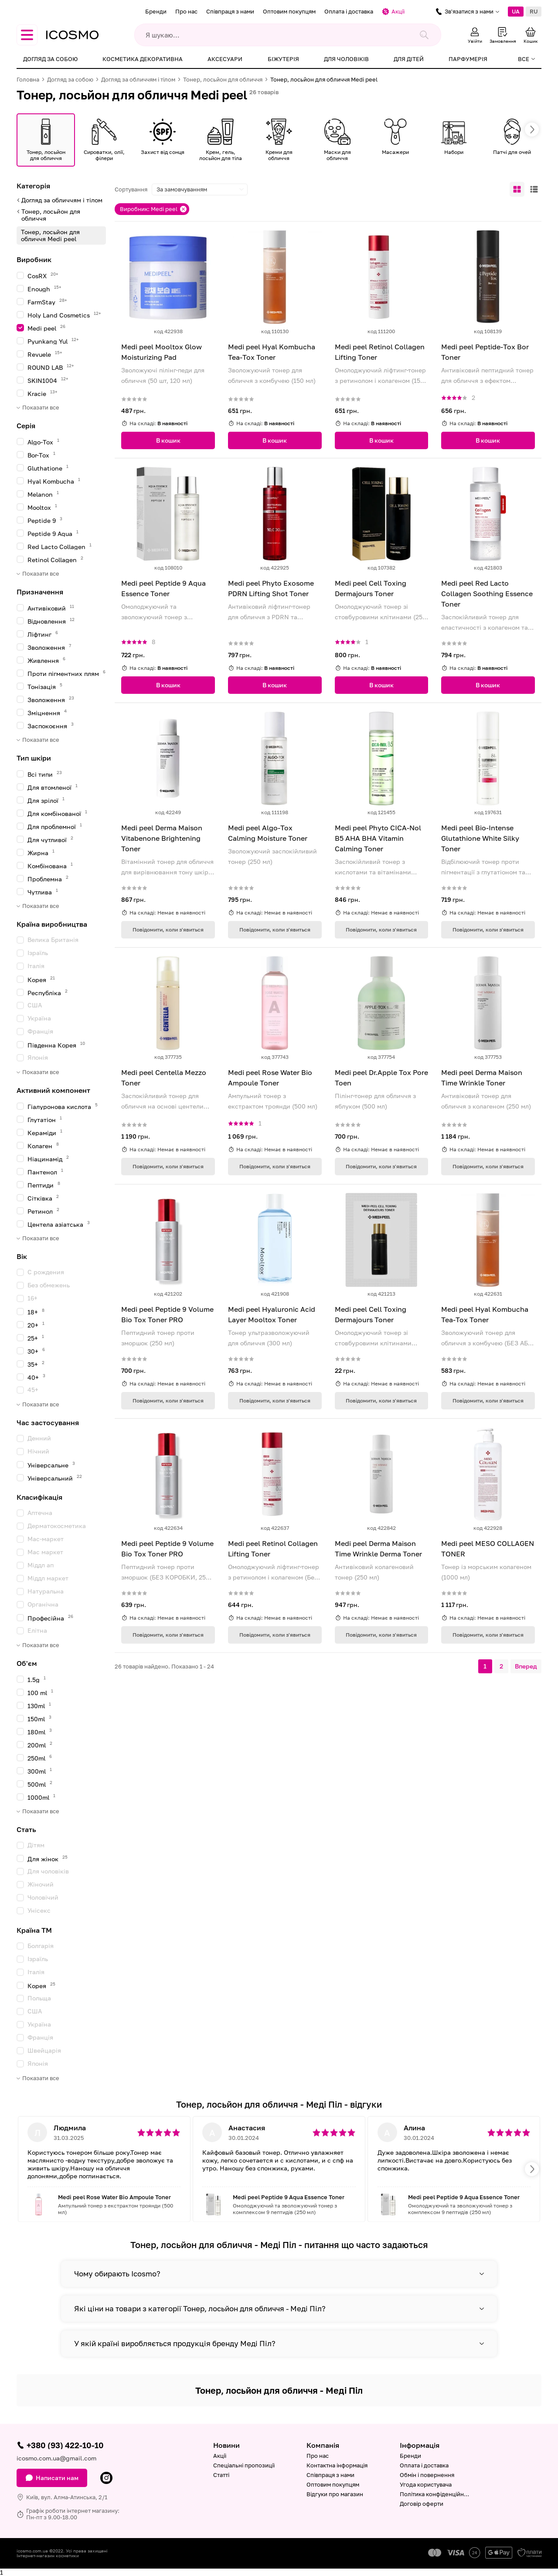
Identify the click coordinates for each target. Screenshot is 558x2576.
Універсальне (51, 1464)
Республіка (47, 992)
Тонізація (44, 686)
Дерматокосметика (56, 1525)
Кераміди (44, 1132)
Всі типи (44, 774)
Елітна (37, 1630)
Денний (39, 1438)
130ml (39, 1705)
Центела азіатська (58, 1224)
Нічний (38, 1451)
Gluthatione (47, 468)
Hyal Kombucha (53, 481)
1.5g (36, 1679)
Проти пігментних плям (66, 673)
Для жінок (47, 1858)
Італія (35, 965)
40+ (36, 1377)
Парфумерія (468, 58)
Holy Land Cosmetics (64, 314)
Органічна (42, 1604)
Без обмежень (48, 1285)
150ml (39, 1718)
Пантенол (45, 1171)
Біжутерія (283, 58)
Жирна (40, 852)
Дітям (35, 1845)
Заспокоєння (50, 725)
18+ (35, 1311)
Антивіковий (50, 608)
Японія (37, 1057)
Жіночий (40, 1884)
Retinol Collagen (55, 559)
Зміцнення (47, 712)
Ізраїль (37, 952)
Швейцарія (44, 2050)
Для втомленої (52, 787)
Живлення (46, 660)
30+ (36, 1351)
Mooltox (42, 507)
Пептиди (43, 1185)
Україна (39, 1018)
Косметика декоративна (142, 58)
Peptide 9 (44, 520)
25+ (35, 1338)
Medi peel (46, 328)
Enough (44, 288)
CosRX (42, 275)
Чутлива (42, 891)
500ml (39, 1784)
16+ (32, 1298)
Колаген (43, 1145)
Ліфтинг (42, 634)
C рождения (45, 1272)
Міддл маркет (47, 1578)
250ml (39, 1758)
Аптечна (39, 1512)
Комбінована (50, 865)
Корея (41, 979)
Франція (40, 1031)
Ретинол (43, 1211)
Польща (39, 1998)
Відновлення (51, 621)
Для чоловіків (346, 58)
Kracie (42, 393)
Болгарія (40, 1945)
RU (534, 11)
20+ (35, 1324)
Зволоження (49, 647)
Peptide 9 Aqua (52, 533)
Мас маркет (45, 1552)
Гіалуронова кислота (62, 1106)
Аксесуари (225, 58)
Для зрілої (46, 800)
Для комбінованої (57, 813)
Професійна (50, 1618)
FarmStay (47, 301)
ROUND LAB (50, 367)
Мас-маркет (45, 1538)
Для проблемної (54, 826)
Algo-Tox (43, 441)
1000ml (41, 1797)
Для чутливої (50, 839)
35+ (35, 1364)
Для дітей (409, 58)
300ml (39, 1771)
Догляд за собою (50, 58)
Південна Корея (56, 1045)
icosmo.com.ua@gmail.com (56, 2458)
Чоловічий (42, 1897)
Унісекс (39, 1910)
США (34, 1005)
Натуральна (45, 1591)
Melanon (43, 494)
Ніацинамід (48, 1158)
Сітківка (43, 1198)
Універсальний (54, 1478)
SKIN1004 (47, 380)
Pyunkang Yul (53, 341)
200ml (39, 1744)
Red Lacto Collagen (59, 546)
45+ (32, 1389)
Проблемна (47, 878)
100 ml (40, 1692)
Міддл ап (40, 1565)
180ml (39, 1731)
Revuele (44, 354)
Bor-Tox (41, 454)
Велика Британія (52, 939)
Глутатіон (44, 1119)
